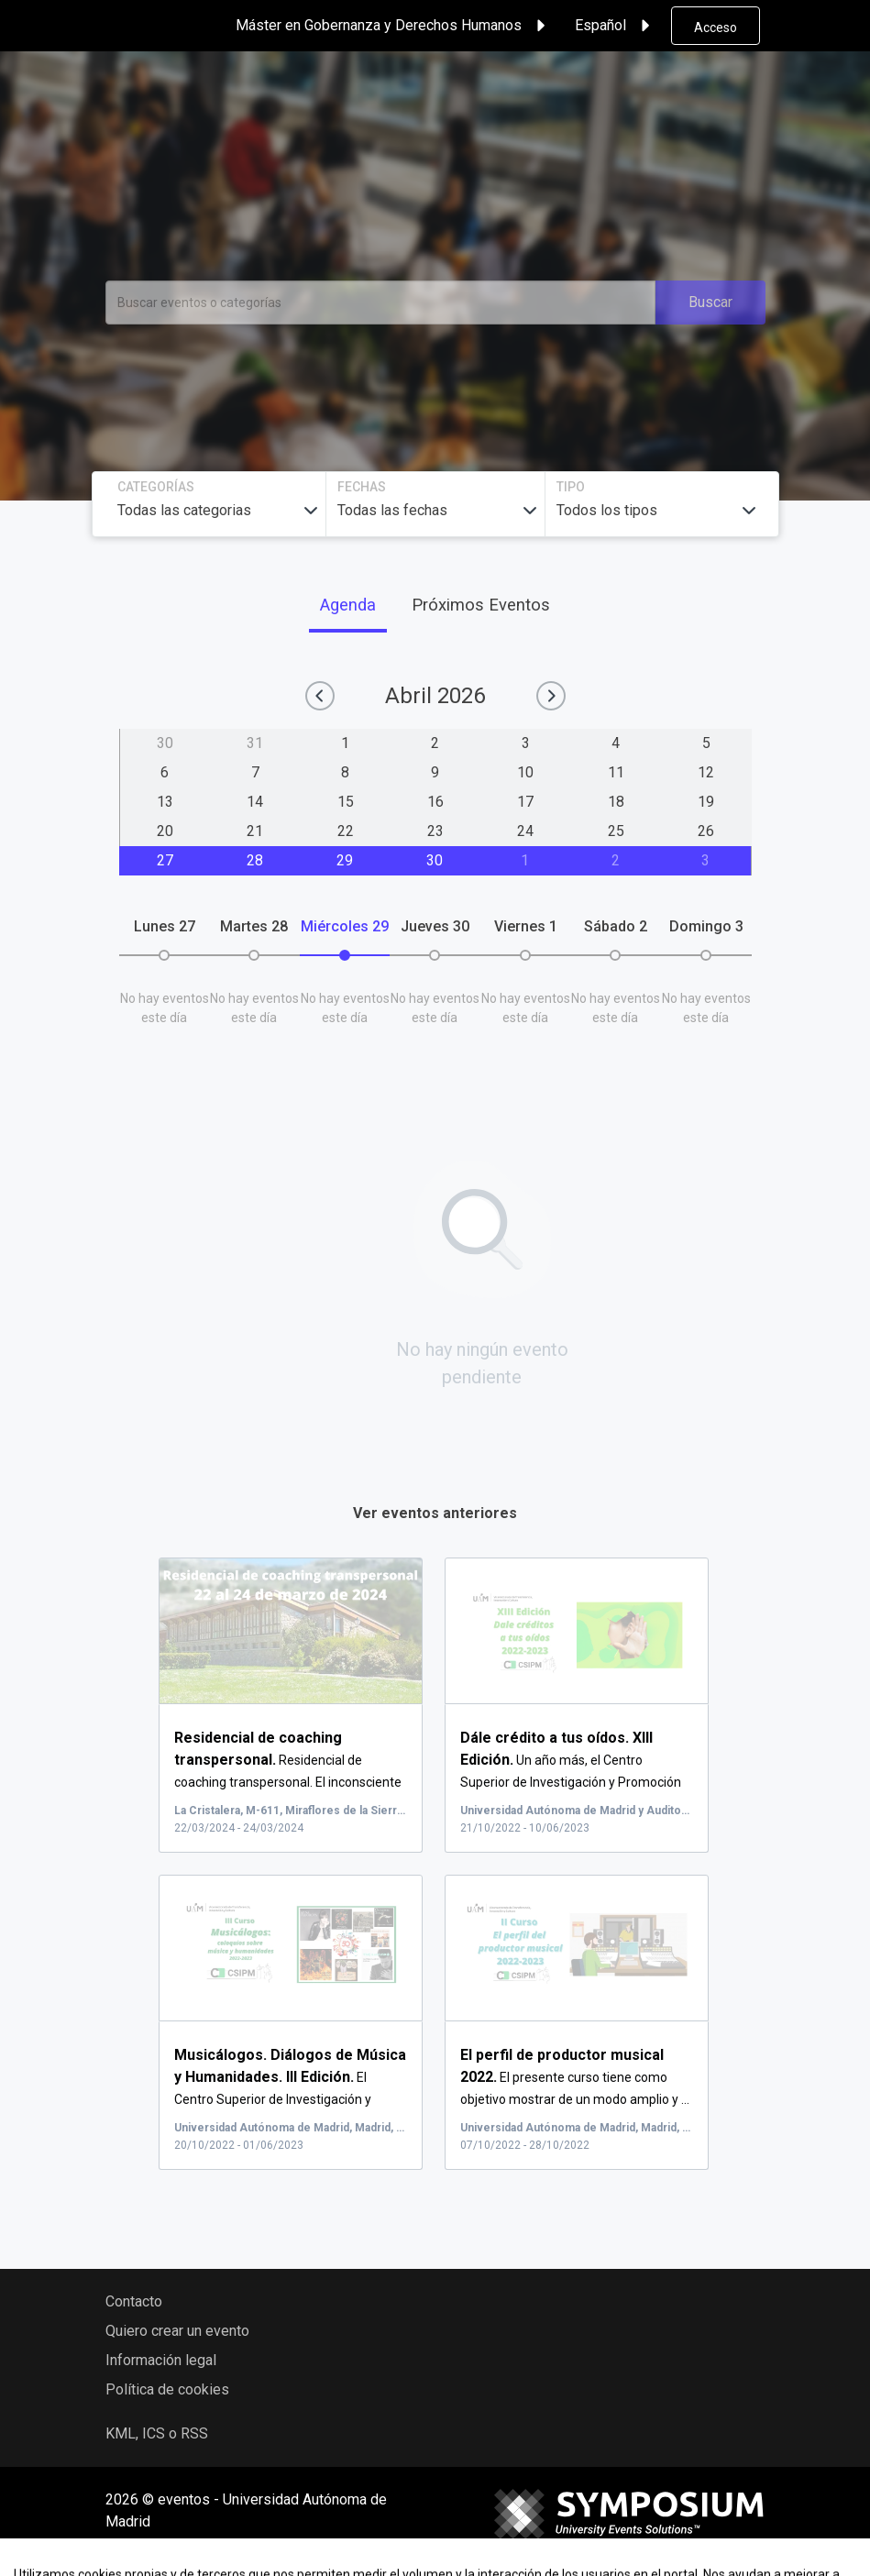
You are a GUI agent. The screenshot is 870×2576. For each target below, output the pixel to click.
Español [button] (615, 26)
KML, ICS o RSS (156, 2433)
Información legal (160, 2360)
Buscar (710, 302)
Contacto (133, 2301)
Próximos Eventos (481, 604)
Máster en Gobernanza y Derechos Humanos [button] (393, 26)
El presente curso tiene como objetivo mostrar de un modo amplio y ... (574, 2077)
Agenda (348, 604)
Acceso (715, 27)
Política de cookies (167, 2389)
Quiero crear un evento (177, 2330)
